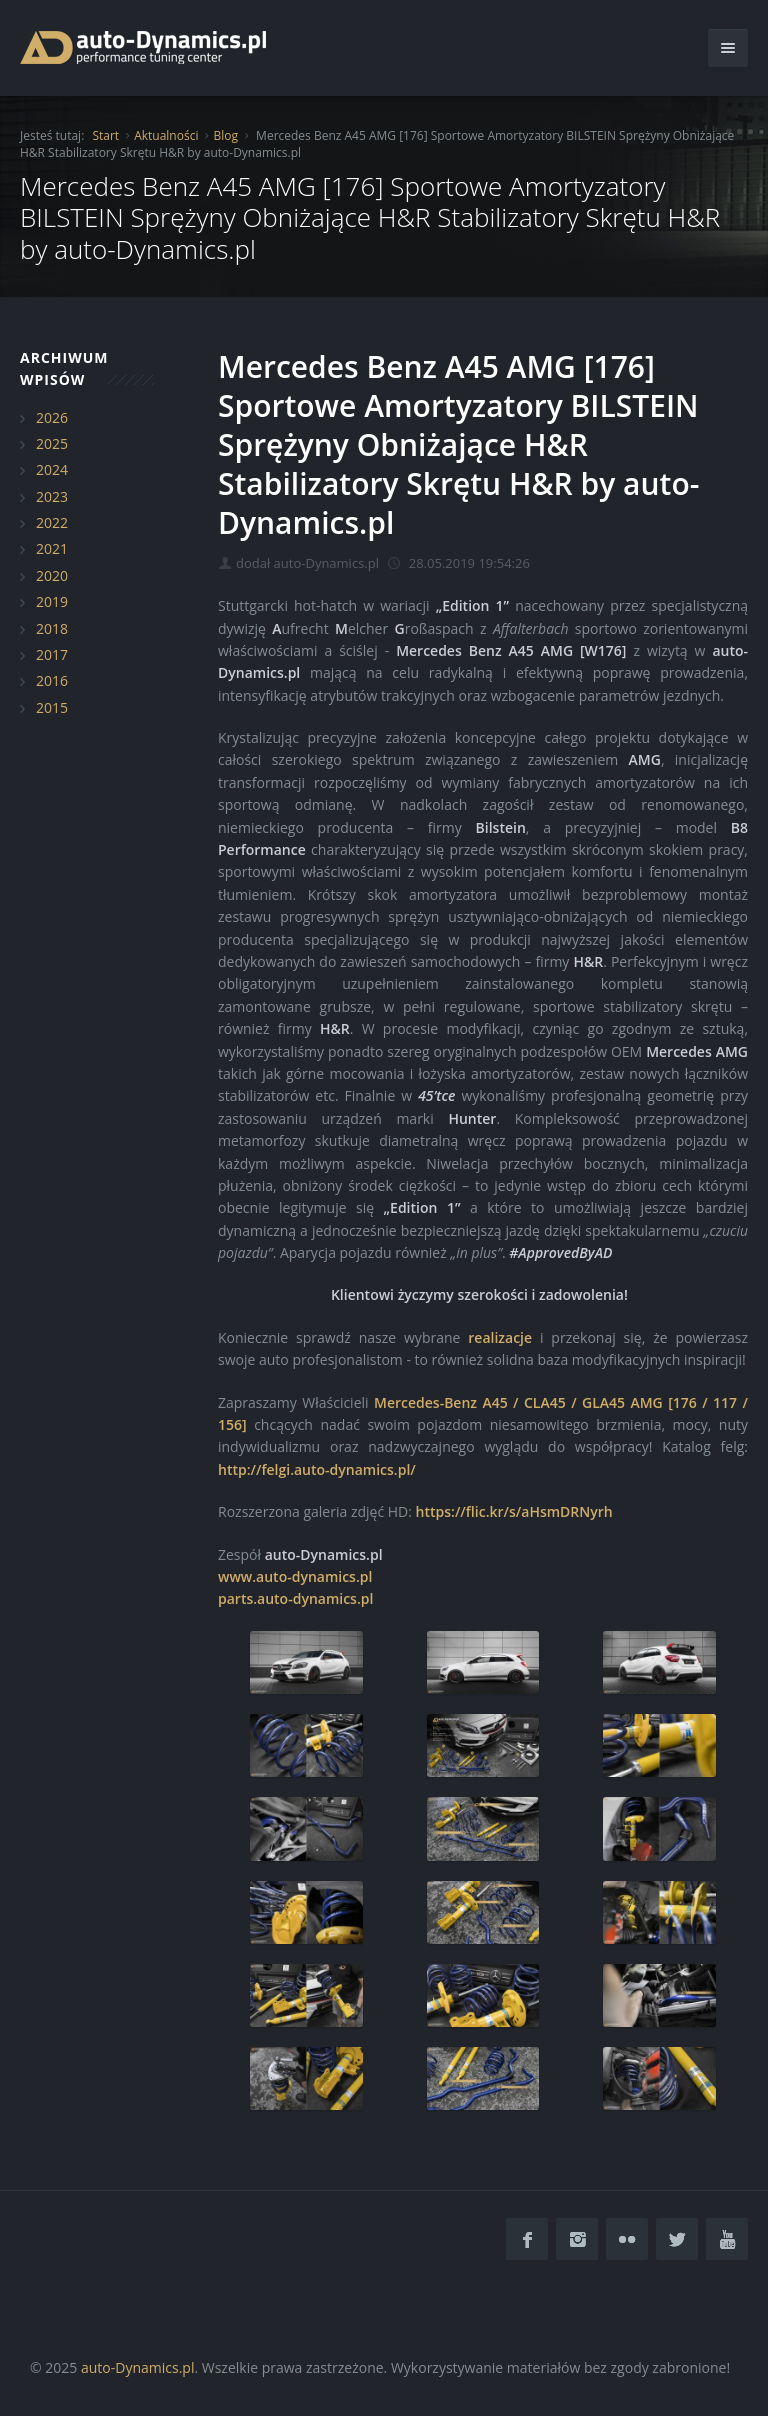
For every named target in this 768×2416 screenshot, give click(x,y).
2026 (52, 417)
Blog (225, 135)
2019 (52, 601)
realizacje (500, 1337)
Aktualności (166, 135)
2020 (52, 575)
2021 (52, 548)
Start (105, 135)
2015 (52, 707)
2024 (52, 469)
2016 (52, 680)
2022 (52, 522)
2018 (52, 628)
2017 (52, 654)
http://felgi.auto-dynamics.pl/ (317, 1469)
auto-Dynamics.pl (137, 2367)
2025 (52, 443)
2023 (52, 496)
